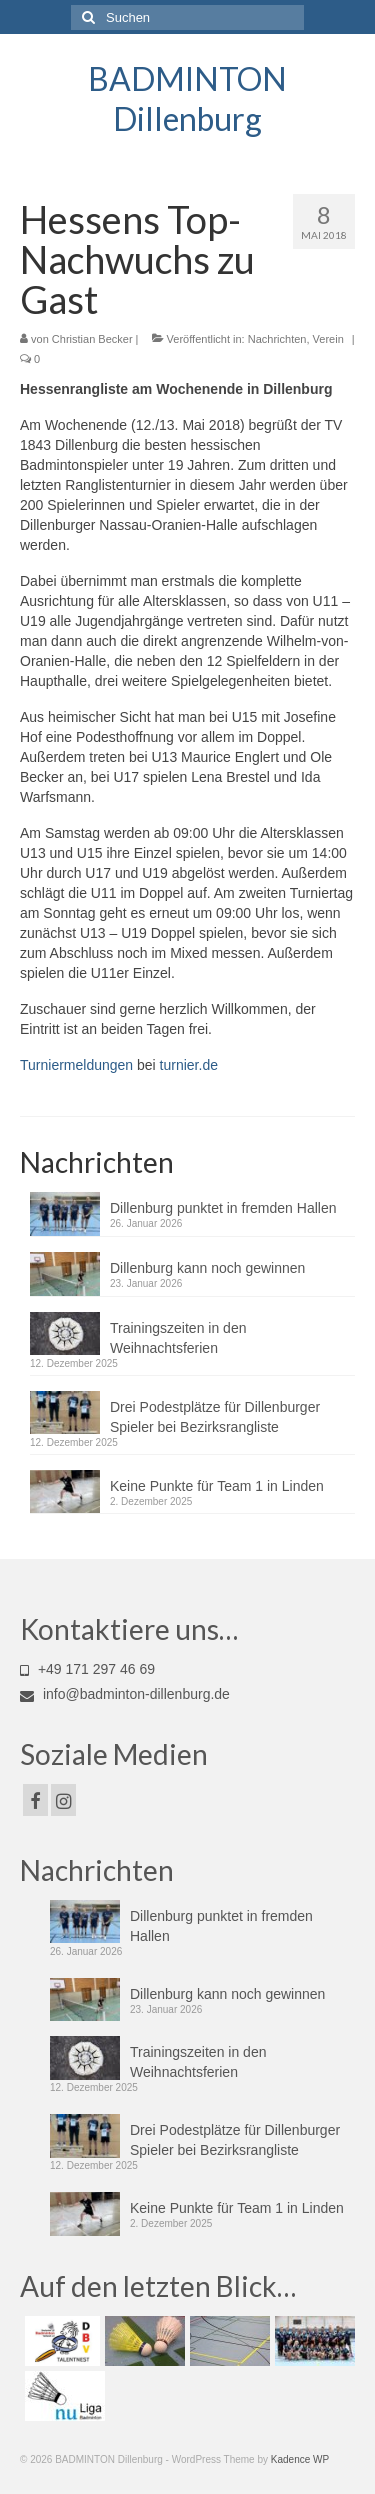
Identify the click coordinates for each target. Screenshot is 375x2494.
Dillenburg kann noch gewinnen (207, 1268)
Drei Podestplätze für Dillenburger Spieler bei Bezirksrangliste (215, 1417)
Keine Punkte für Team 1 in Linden (217, 1486)
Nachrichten (277, 339)
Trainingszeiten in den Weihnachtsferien (178, 1338)
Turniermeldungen (76, 1065)
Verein (328, 339)
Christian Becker (92, 339)
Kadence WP (300, 2459)
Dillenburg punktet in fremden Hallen (223, 1208)
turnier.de (189, 1065)
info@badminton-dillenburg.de (125, 1694)
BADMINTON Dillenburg (187, 98)
